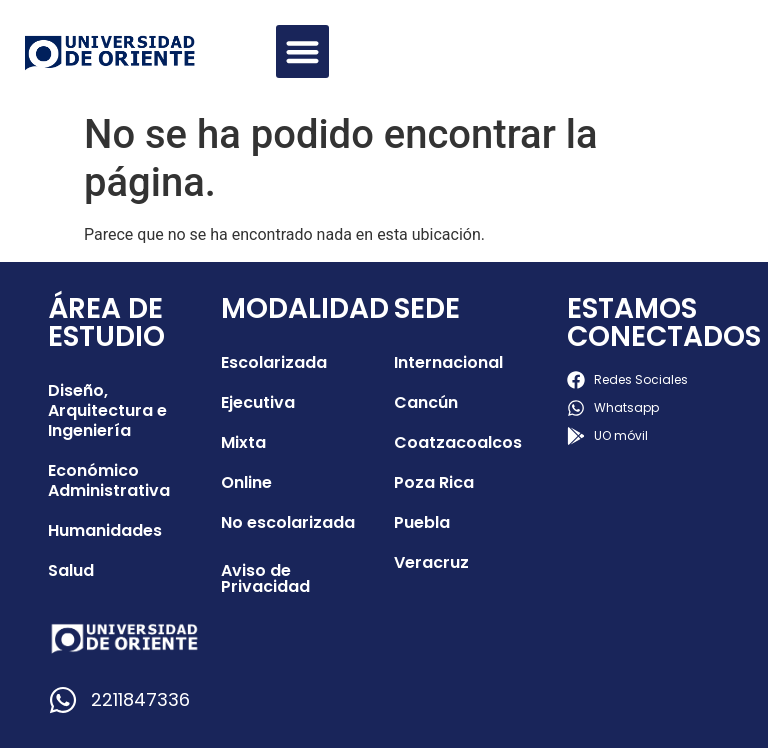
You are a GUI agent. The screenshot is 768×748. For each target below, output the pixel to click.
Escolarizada (274, 362)
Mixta (243, 442)
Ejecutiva (258, 402)
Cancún (426, 402)
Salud (71, 570)
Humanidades (105, 530)
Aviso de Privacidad (265, 578)
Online (246, 482)
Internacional (448, 362)
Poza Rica (434, 482)
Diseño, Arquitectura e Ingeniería (107, 410)
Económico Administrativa (109, 480)
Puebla (422, 522)
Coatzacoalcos (458, 442)
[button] (302, 51)
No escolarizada (288, 522)
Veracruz (431, 562)
